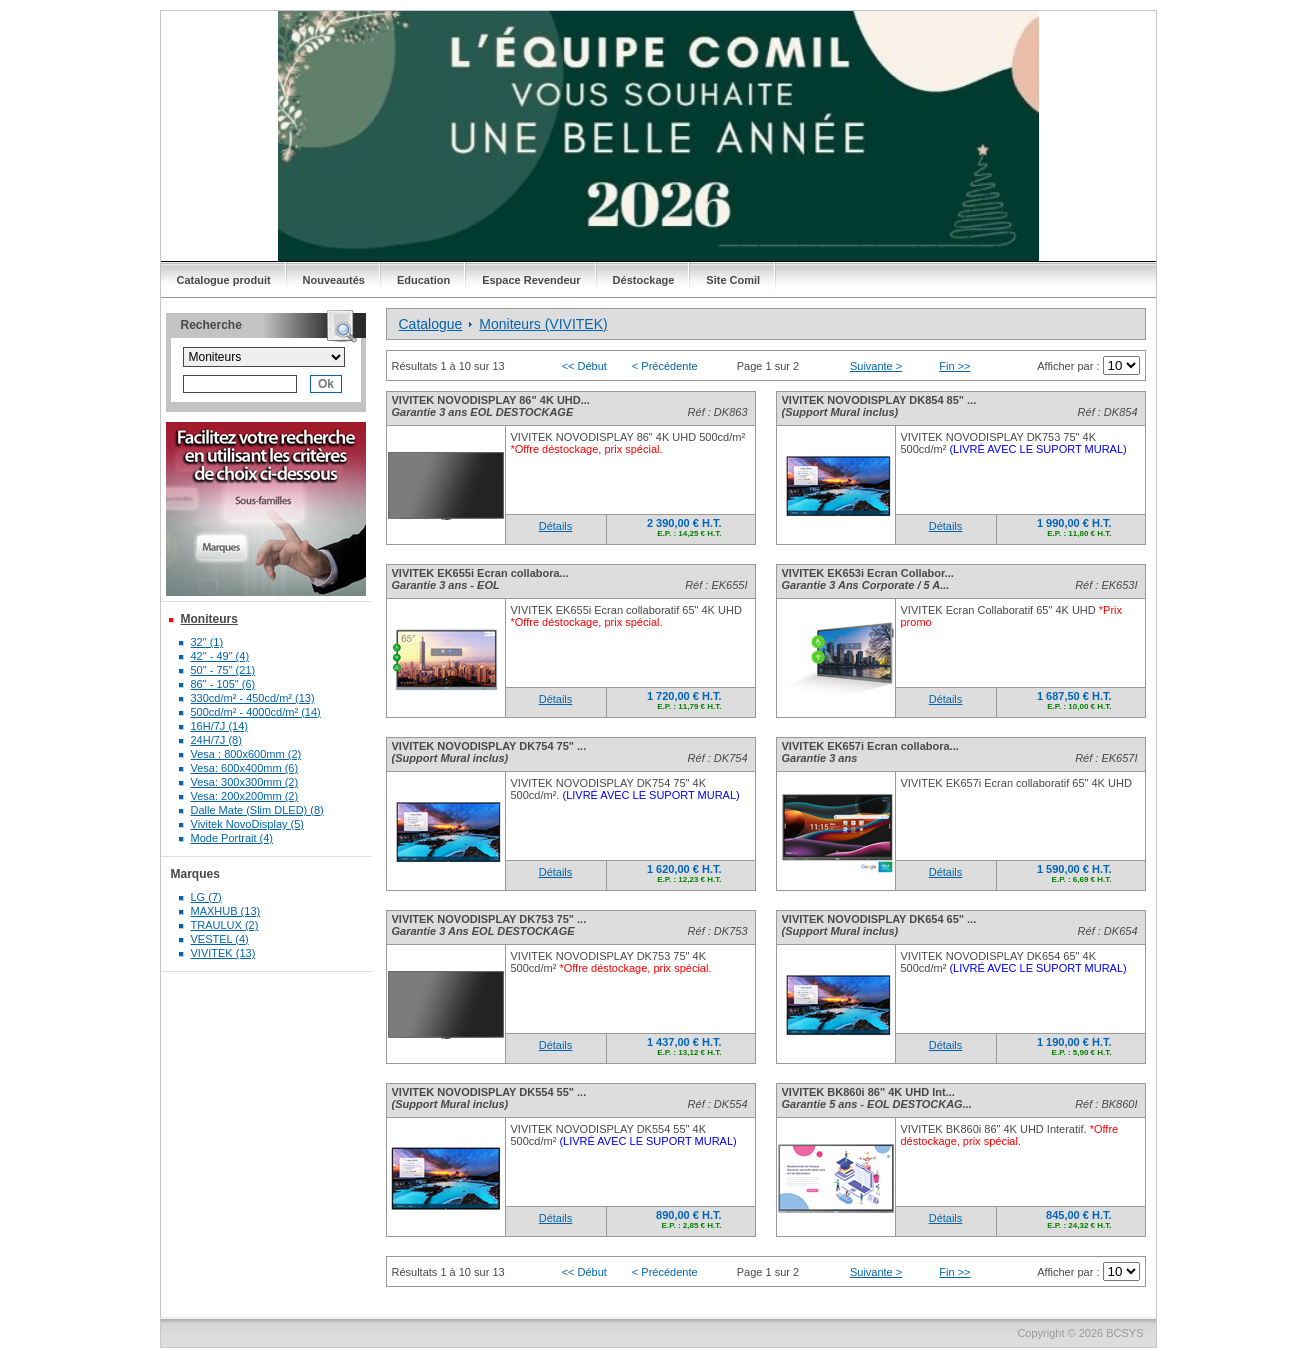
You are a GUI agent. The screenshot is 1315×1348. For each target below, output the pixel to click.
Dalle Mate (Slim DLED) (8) (257, 810)
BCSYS (1124, 1333)
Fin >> (954, 366)
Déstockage (644, 280)
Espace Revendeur (531, 280)
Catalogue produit (224, 280)
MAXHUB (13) (226, 911)
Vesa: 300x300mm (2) (245, 782)
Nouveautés (334, 280)
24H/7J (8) (216, 740)
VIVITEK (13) (223, 953)
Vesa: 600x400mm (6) (245, 768)
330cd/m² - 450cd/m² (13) (253, 698)
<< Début (584, 366)
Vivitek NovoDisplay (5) (248, 824)
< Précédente (665, 366)
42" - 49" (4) (220, 656)
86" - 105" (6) (223, 684)
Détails (556, 526)
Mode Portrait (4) (232, 838)
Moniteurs (209, 619)
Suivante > (876, 366)
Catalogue (431, 324)
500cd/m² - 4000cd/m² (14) (256, 712)
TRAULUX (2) (225, 925)
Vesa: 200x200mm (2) (245, 796)
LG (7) (206, 897)
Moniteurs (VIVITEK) (543, 324)
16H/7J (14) (219, 726)
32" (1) (207, 642)
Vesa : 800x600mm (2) (246, 754)
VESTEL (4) (220, 939)
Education (423, 280)
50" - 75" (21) (223, 670)
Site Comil (733, 280)
